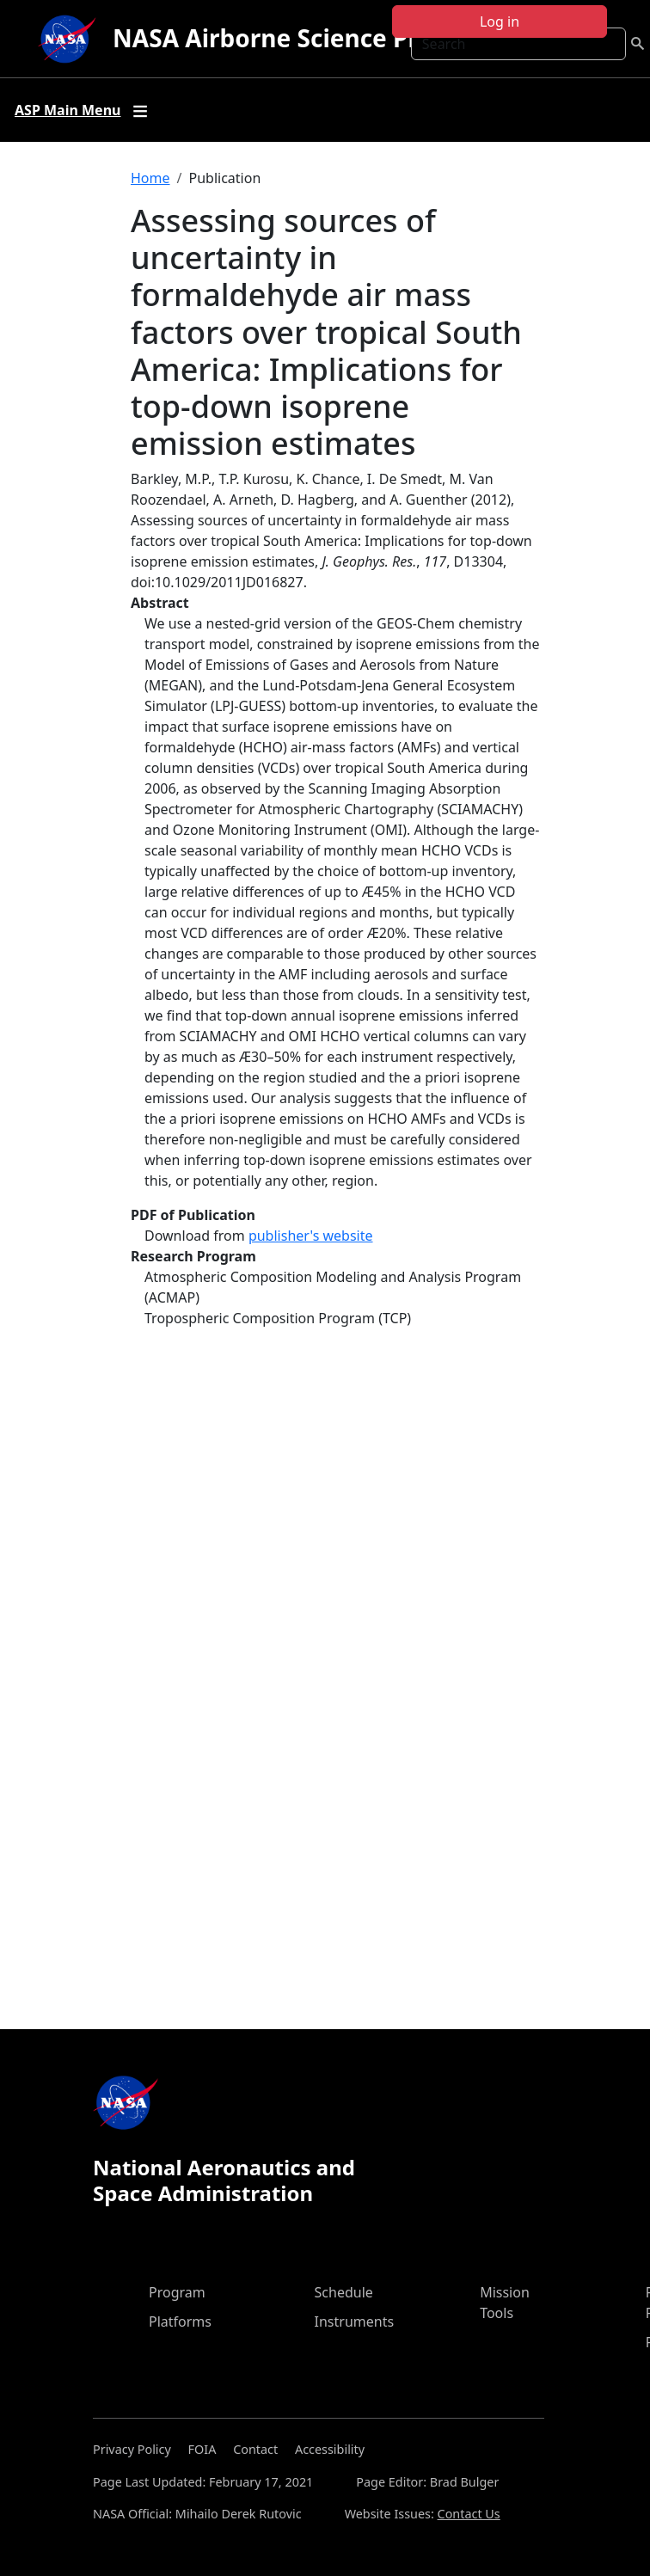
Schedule (344, 2292)
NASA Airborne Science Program (305, 37)
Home (150, 178)
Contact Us (469, 2513)
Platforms (180, 2321)
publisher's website (310, 1235)
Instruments (355, 2321)
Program (177, 2292)
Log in (499, 21)
